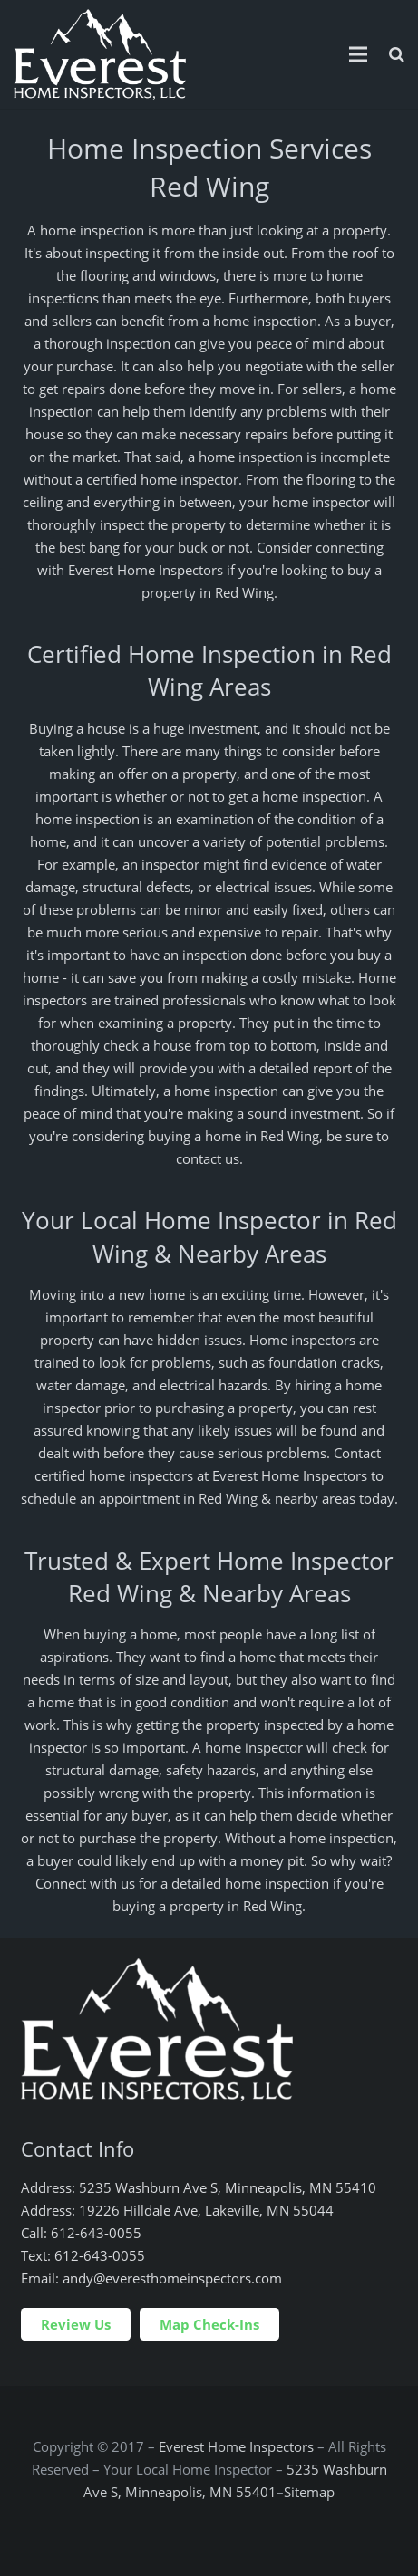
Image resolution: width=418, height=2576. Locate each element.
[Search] (396, 54)
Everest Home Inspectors (236, 2446)
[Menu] (358, 54)
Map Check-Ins (209, 2324)
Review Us (76, 2324)
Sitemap (309, 2492)
